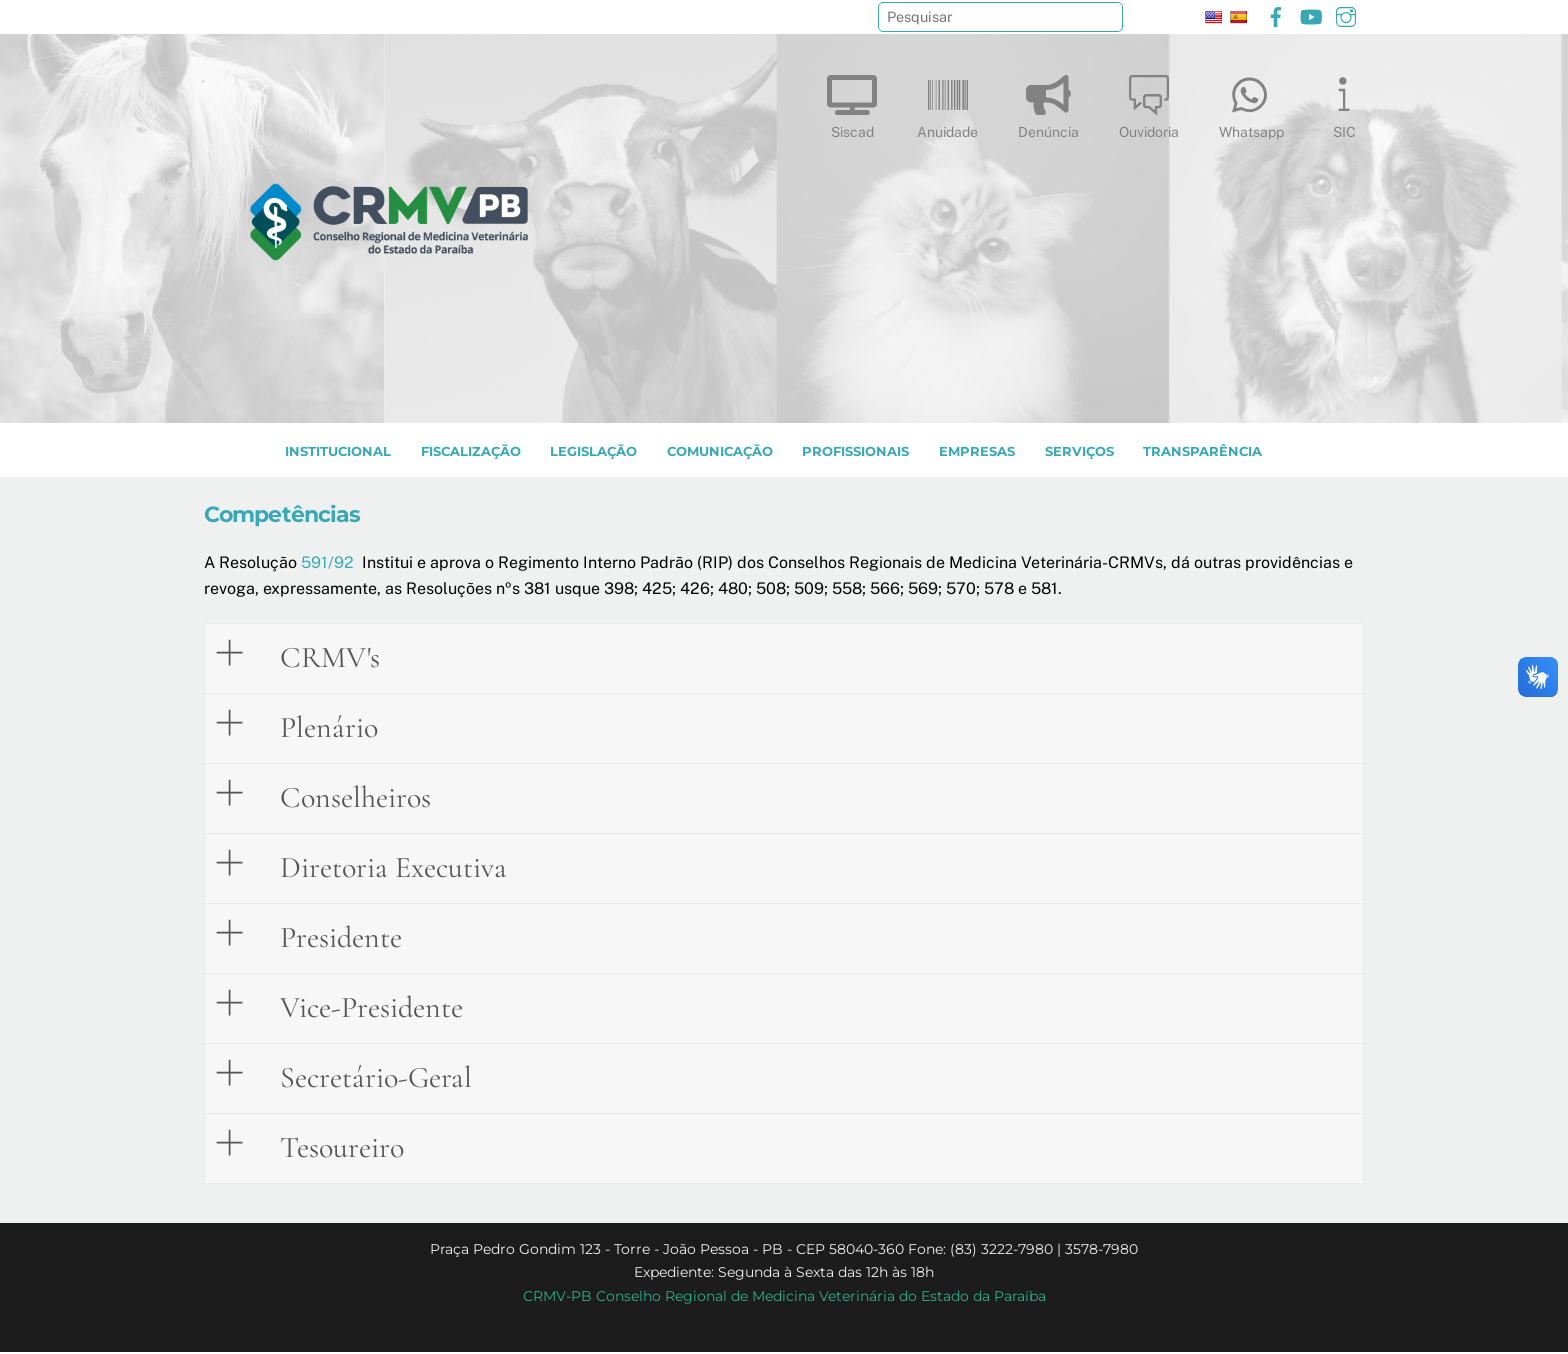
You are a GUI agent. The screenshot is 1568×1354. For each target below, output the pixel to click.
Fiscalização (471, 453)
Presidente (326, 936)
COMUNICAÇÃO (720, 453)
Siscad (852, 102)
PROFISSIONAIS (855, 453)
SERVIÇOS (1079, 453)
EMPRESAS (977, 453)
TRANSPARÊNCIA (1202, 453)
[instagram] (1346, 14)
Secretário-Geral (361, 1076)
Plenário (314, 726)
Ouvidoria (1149, 102)
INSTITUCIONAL (338, 453)
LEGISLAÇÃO (593, 453)
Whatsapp (1251, 102)
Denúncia (1048, 102)
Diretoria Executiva (378, 866)
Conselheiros (340, 796)
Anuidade (947, 102)
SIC (1344, 102)
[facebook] (1276, 14)
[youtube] (1311, 14)
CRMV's (315, 656)
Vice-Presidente (356, 1006)
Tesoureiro (327, 1146)
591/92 (327, 564)
